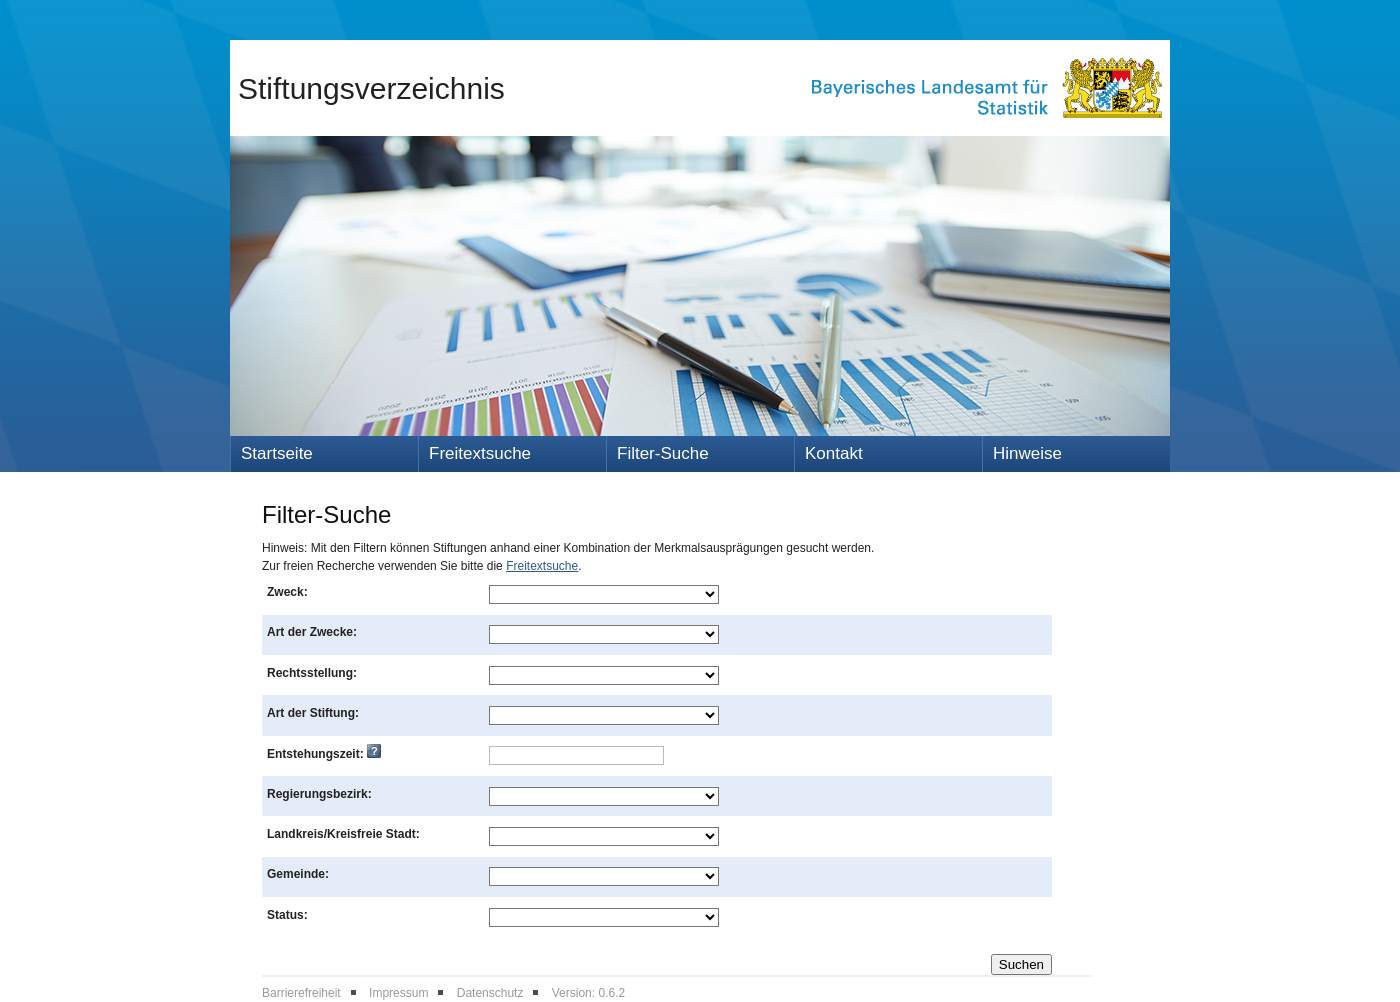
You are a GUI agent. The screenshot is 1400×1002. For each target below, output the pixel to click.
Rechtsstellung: (312, 673)
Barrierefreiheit (301, 993)
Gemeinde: (298, 874)
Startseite (277, 453)
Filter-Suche (663, 453)
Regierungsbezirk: (319, 794)
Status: (287, 915)
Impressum (398, 993)
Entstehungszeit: (324, 754)
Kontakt (834, 453)
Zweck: (287, 592)
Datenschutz (490, 993)
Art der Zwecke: (312, 632)
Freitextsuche (480, 453)
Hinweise (1027, 453)
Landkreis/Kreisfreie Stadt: (343, 834)
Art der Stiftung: (313, 713)
